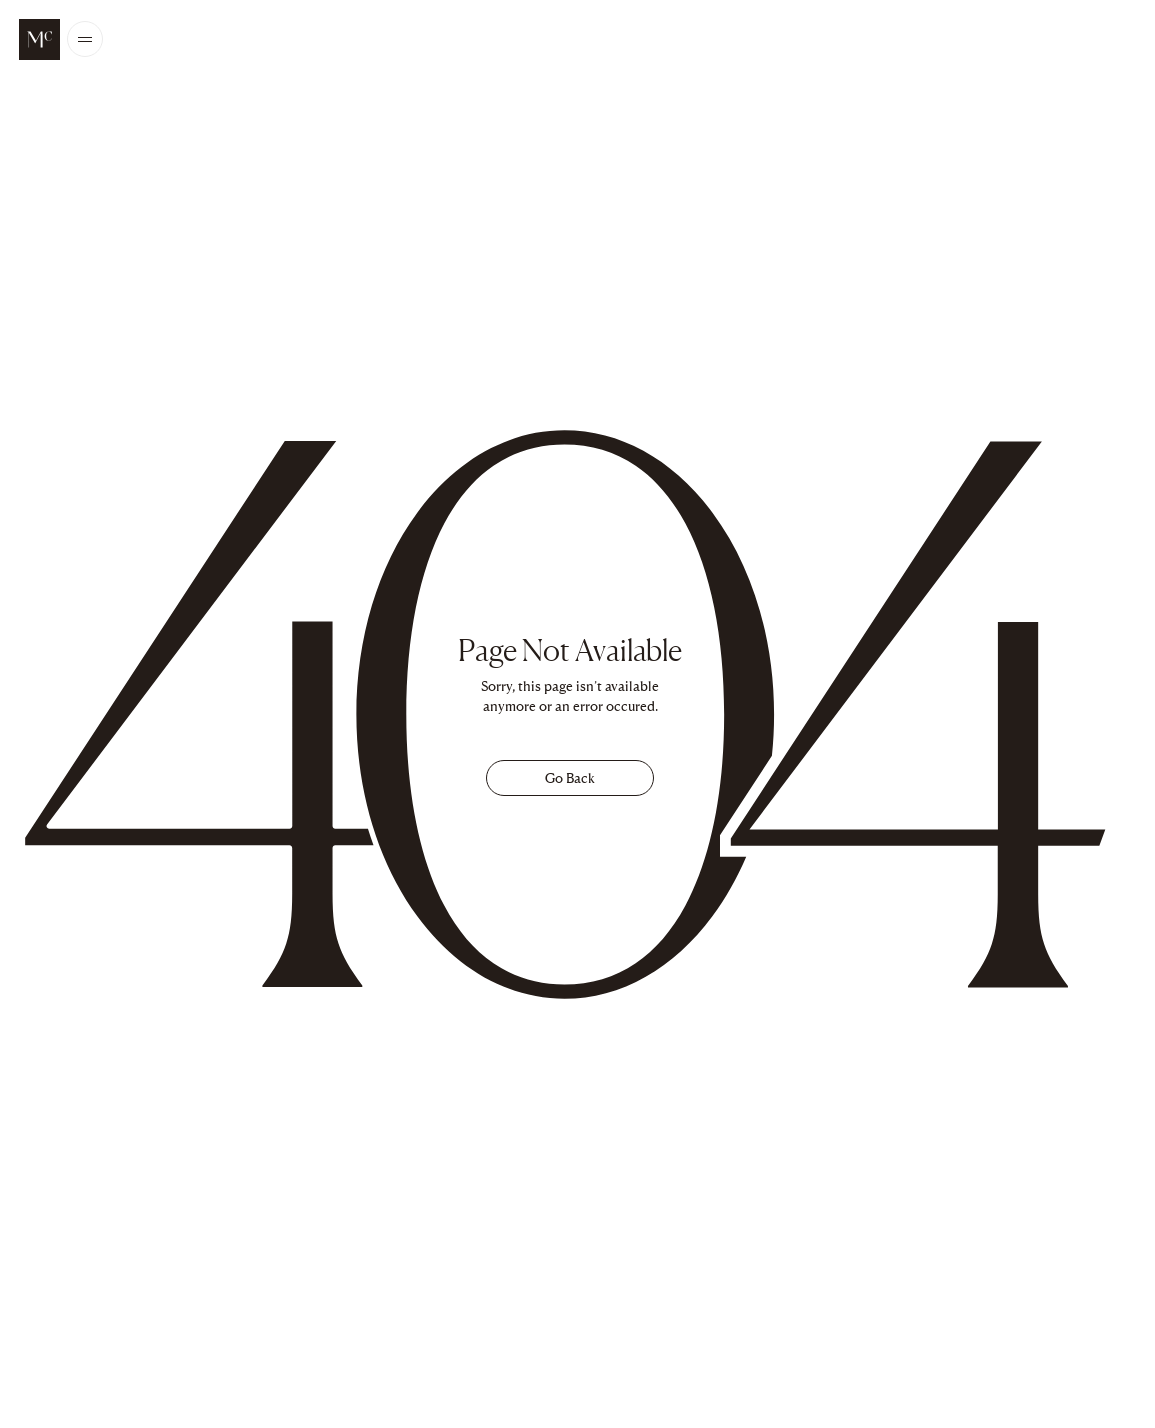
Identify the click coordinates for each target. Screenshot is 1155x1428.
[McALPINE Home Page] (39, 39)
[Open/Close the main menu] (85, 39)
